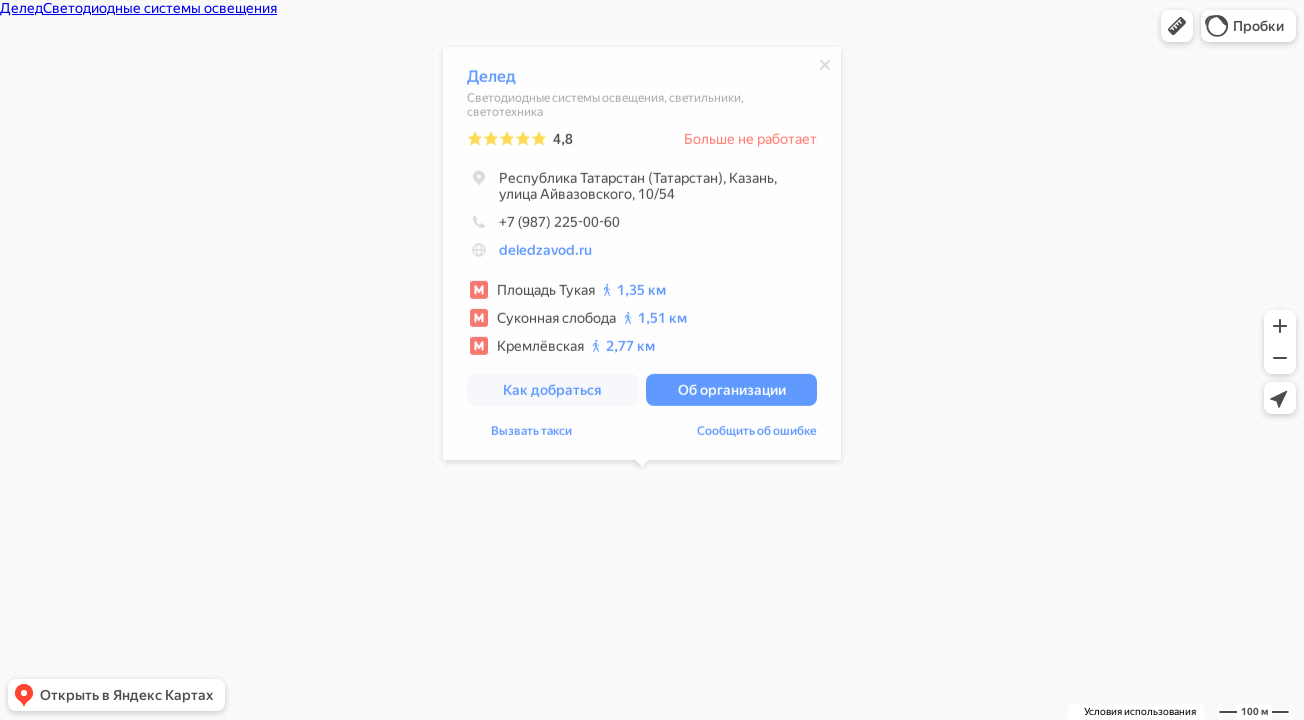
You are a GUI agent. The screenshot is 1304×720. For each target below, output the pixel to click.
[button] (1177, 26)
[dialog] (642, 256)
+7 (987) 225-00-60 (543, 225)
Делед (491, 79)
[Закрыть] (825, 68)
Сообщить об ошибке (757, 434)
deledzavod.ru (545, 253)
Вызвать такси (531, 434)
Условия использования (1140, 711)
